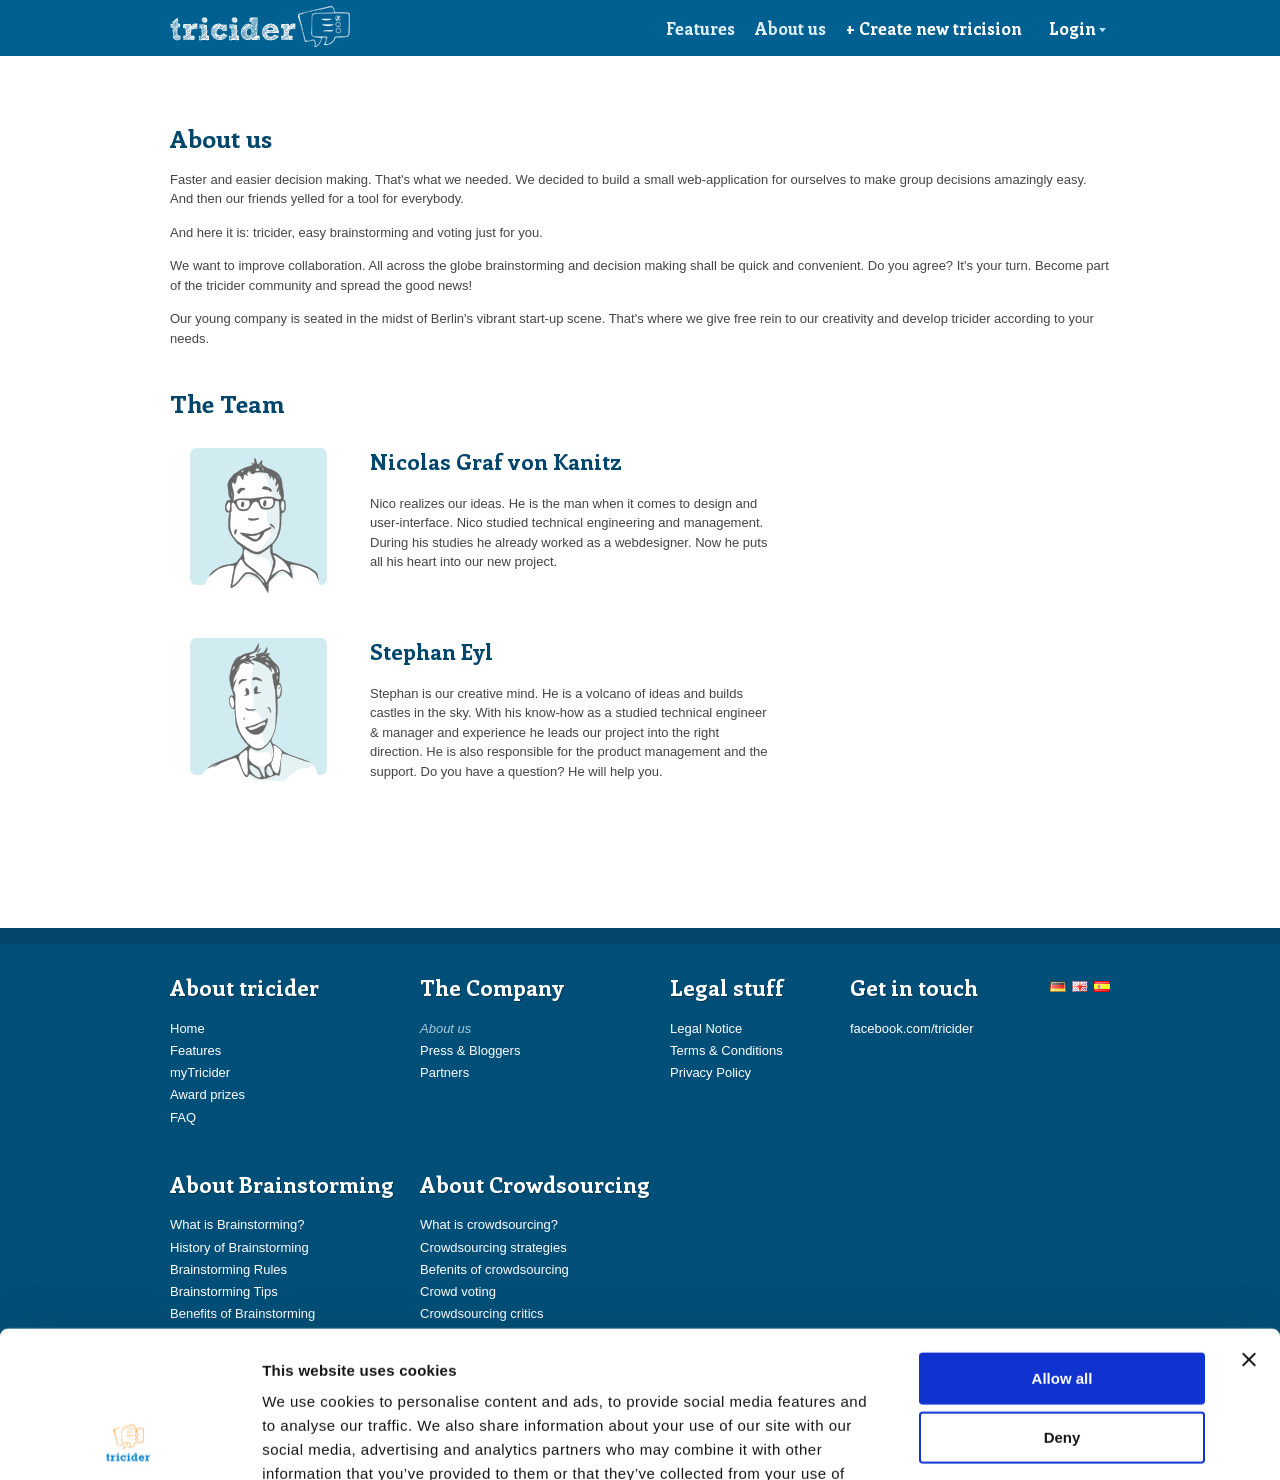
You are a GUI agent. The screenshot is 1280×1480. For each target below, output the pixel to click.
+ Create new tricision (934, 28)
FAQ (183, 1117)
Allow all (1062, 1240)
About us (790, 28)
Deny (1062, 1300)
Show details (1049, 1440)
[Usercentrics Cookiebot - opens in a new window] (129, 1441)
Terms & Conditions (726, 1050)
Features (700, 28)
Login (1078, 28)
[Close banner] (1249, 1222)
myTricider (200, 1072)
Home (187, 1028)
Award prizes (207, 1094)
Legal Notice (706, 1028)
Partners (444, 1072)
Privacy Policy (710, 1072)
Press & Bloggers (470, 1050)
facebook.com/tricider (912, 1028)
